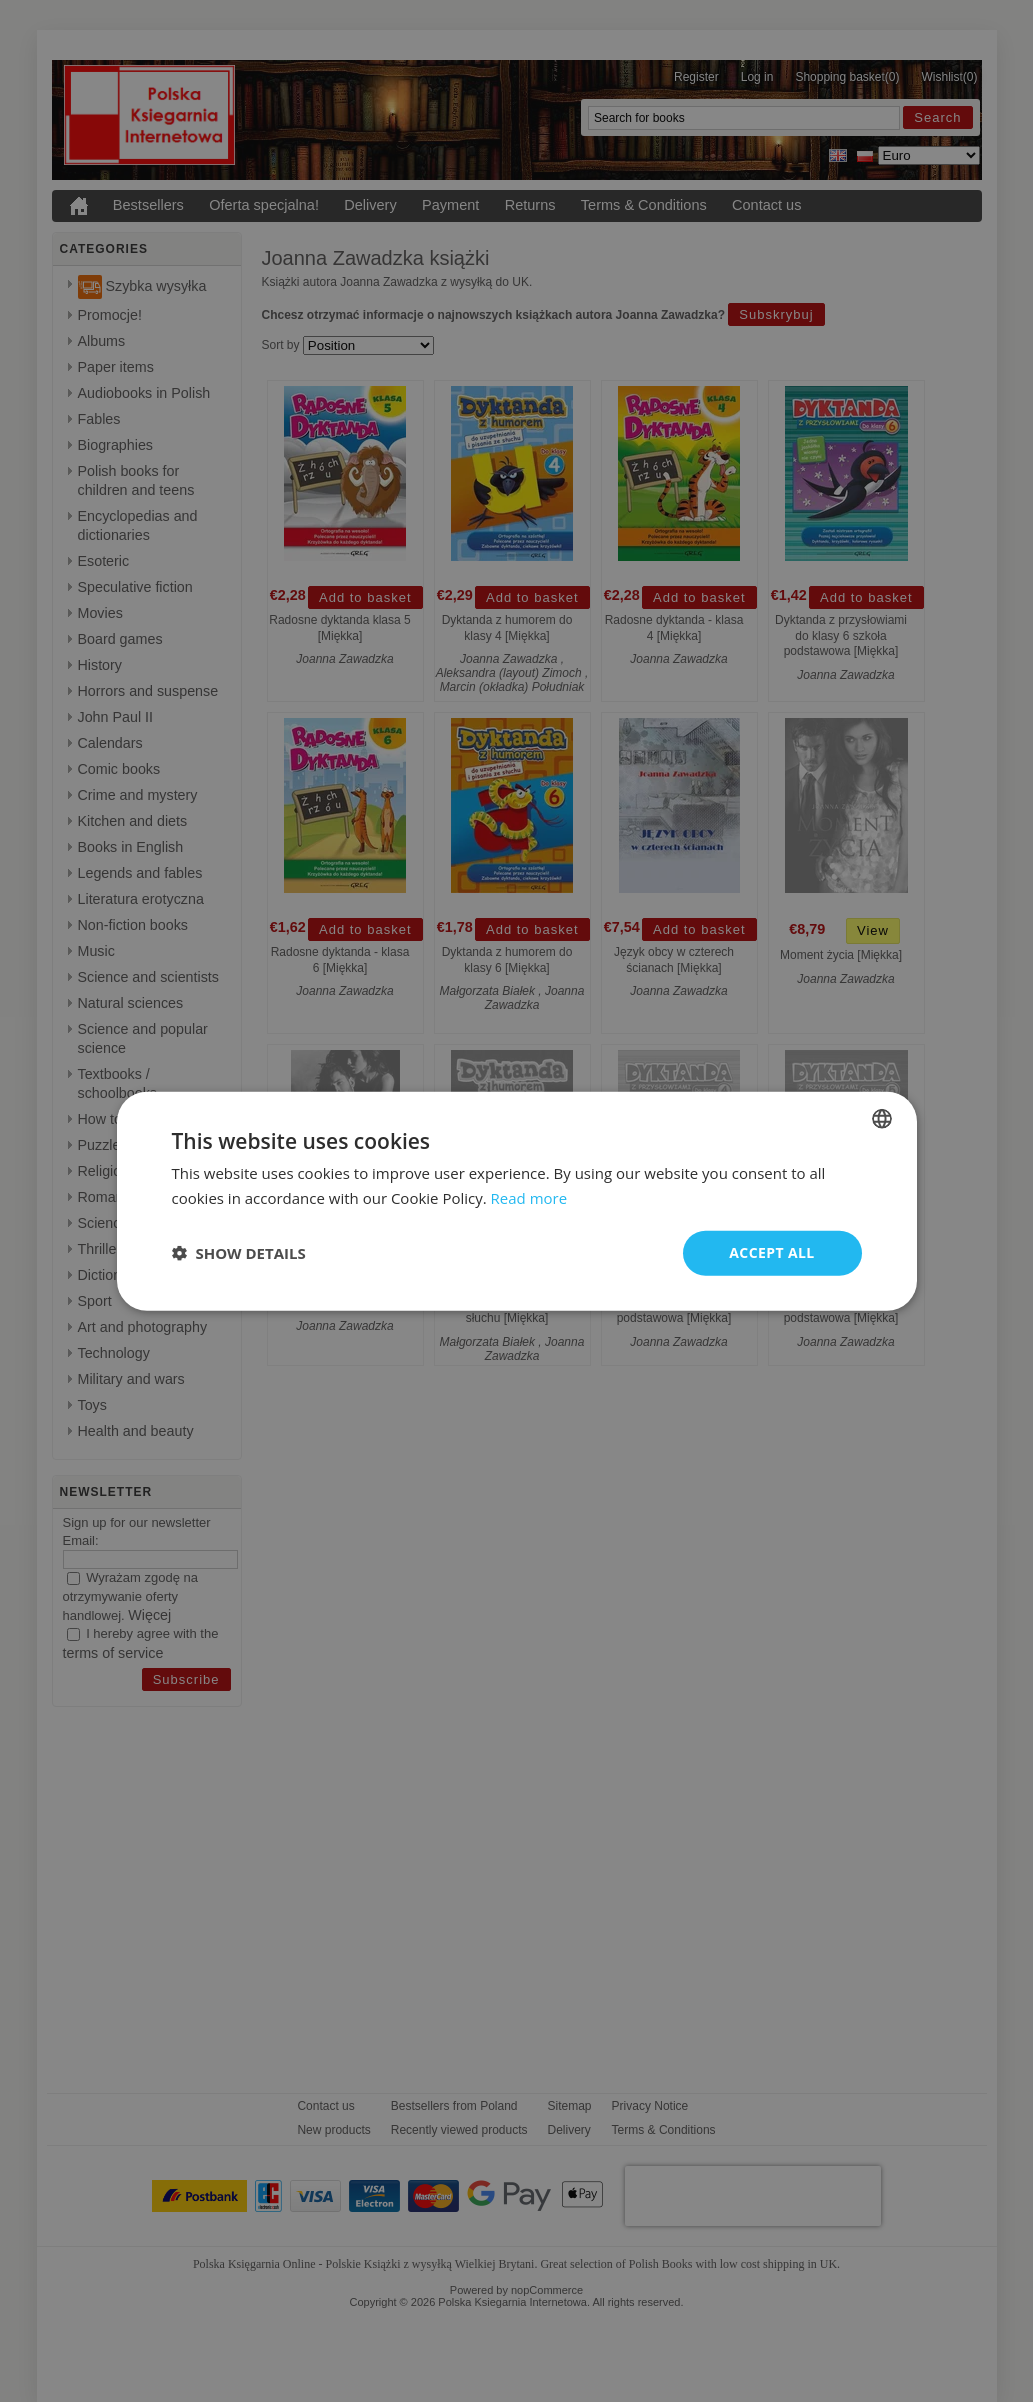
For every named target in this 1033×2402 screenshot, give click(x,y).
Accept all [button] (771, 1252)
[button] (239, 1253)
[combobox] (882, 1119)
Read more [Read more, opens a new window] (529, 1198)
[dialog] (517, 1201)
